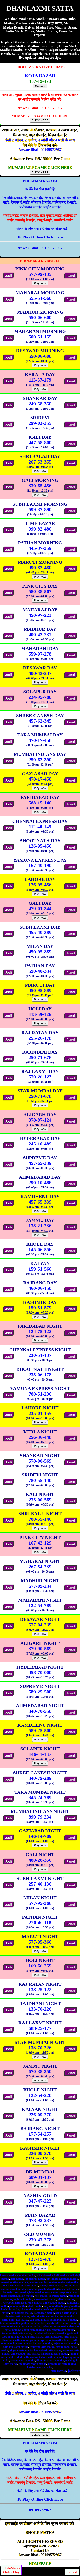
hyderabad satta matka (48, 2350)
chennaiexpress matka (15, 2292)
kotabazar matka (44, 2312)
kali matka (60, 2275)
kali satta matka (64, 2316)
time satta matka (10, 2323)
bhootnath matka (39, 2292)
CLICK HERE (40, 120)
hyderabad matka (11, 2302)
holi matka (41, 2295)
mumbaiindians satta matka (49, 2333)
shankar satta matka (17, 2316)
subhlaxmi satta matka (63, 2319)
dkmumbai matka (31, 2309)
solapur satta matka (32, 2329)
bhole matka (35, 2306)
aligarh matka (66, 2299)
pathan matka (69, 2278)
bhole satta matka (27, 2357)
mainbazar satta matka (32, 2363)
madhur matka (48, 2282)
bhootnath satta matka (15, 2340)
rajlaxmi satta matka (42, 2346)
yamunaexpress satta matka (46, 2340)
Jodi (8, 275)
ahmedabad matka (54, 2302)
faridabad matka (68, 2289)
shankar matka (26, 2275)
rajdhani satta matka (15, 2346)
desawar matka (10, 2285)
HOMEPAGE (40, 2564)
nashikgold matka (53, 2309)
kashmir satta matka (23, 2360)
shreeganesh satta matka (59, 2329)
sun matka (71, 2371)
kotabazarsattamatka (39, 2367)
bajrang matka (70, 2306)
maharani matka (68, 2282)
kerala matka (8, 2275)
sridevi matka (45, 2275)
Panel (70, 275)
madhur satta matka (28, 2326)
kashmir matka (10, 2309)
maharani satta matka (55, 2326)
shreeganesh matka (50, 2285)
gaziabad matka (47, 2289)
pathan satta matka (32, 2323)
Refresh (40, 86)
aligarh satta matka (21, 2350)
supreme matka (32, 2302)
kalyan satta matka (50, 2357)
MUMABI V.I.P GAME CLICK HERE (40, 118)
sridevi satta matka (42, 2316)
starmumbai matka (45, 2299)
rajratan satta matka (66, 2343)
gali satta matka (39, 2319)
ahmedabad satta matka (25, 2353)
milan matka (25, 2295)
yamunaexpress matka (64, 2292)
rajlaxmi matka (23, 2299)
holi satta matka (42, 2343)
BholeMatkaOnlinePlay (11, 2570)
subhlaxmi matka (34, 2278)
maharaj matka (28, 2282)
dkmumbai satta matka (50, 2360)
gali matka (16, 2278)
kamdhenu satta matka (54, 2353)
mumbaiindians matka (23, 2289)
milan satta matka (21, 2343)
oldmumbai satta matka (62, 2363)
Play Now (40, 283)
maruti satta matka (57, 2323)
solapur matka (29, 2285)
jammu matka (17, 2306)
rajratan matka (58, 2295)
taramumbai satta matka (16, 2333)
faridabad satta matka (30, 2336)
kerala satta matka (66, 2312)
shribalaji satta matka (15, 2319)
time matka (53, 2278)
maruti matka (9, 2282)
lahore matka (9, 2295)
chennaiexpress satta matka (61, 2336)
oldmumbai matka (21, 2312)
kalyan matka (52, 2306)
